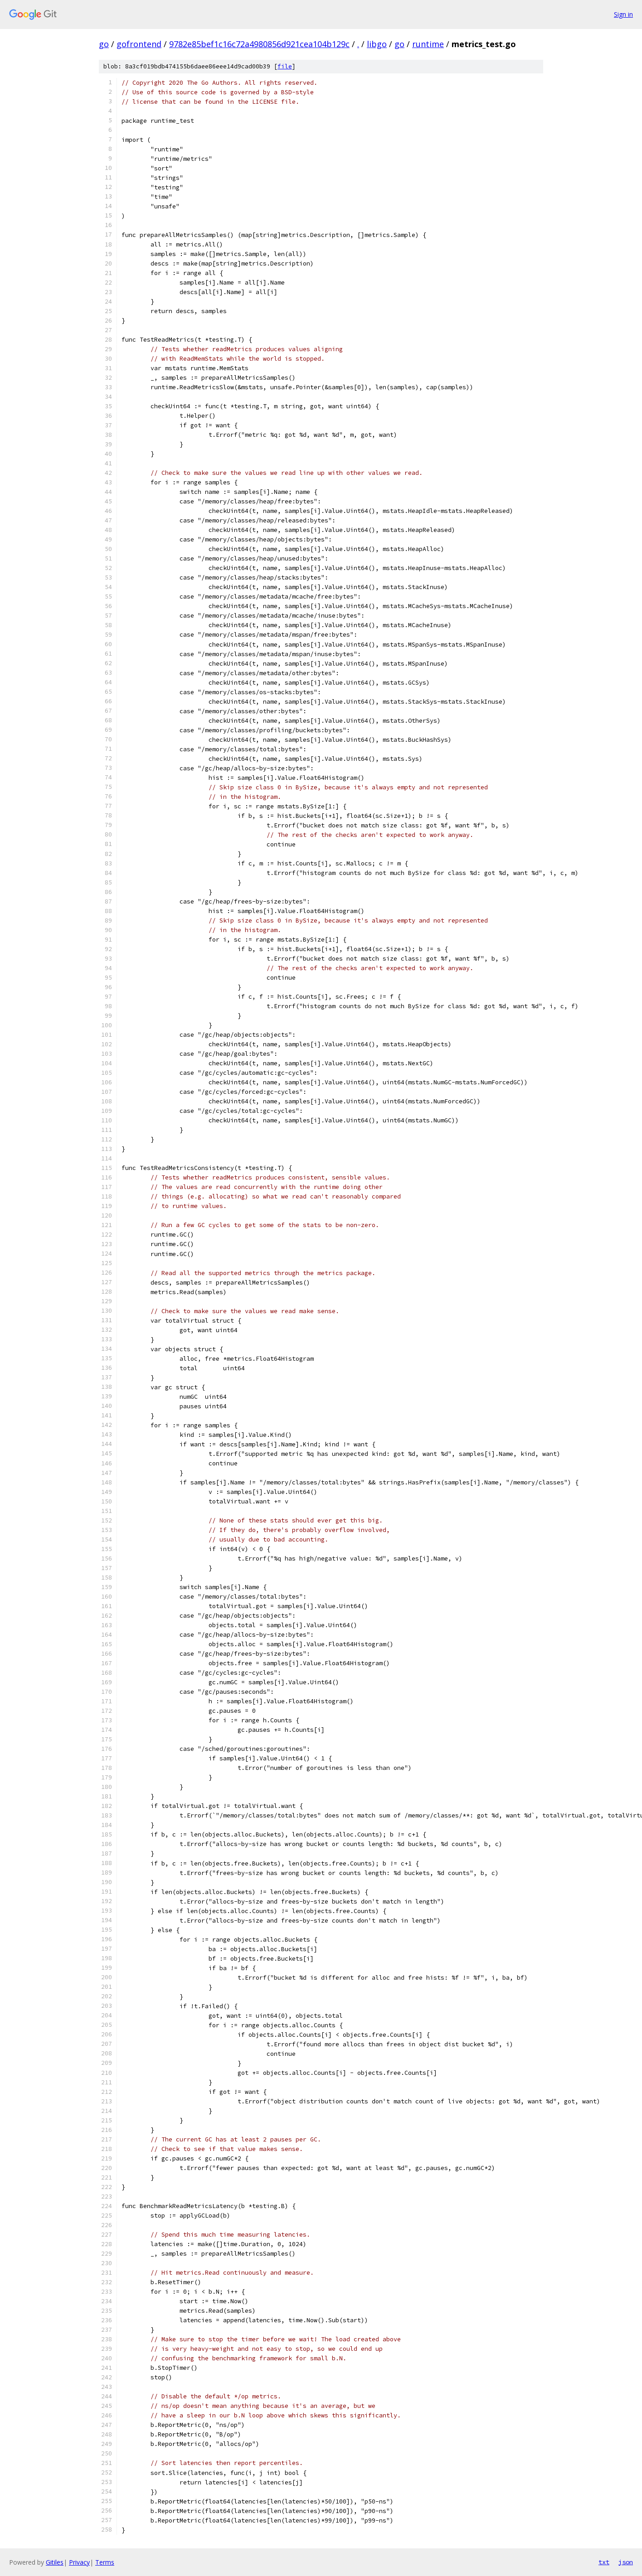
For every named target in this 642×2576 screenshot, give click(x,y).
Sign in (623, 14)
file (284, 66)
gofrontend (139, 44)
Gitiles (54, 2562)
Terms (104, 2562)
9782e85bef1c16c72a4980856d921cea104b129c (259, 44)
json (625, 2562)
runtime (428, 44)
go (104, 44)
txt (603, 2562)
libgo (377, 44)
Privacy (79, 2562)
